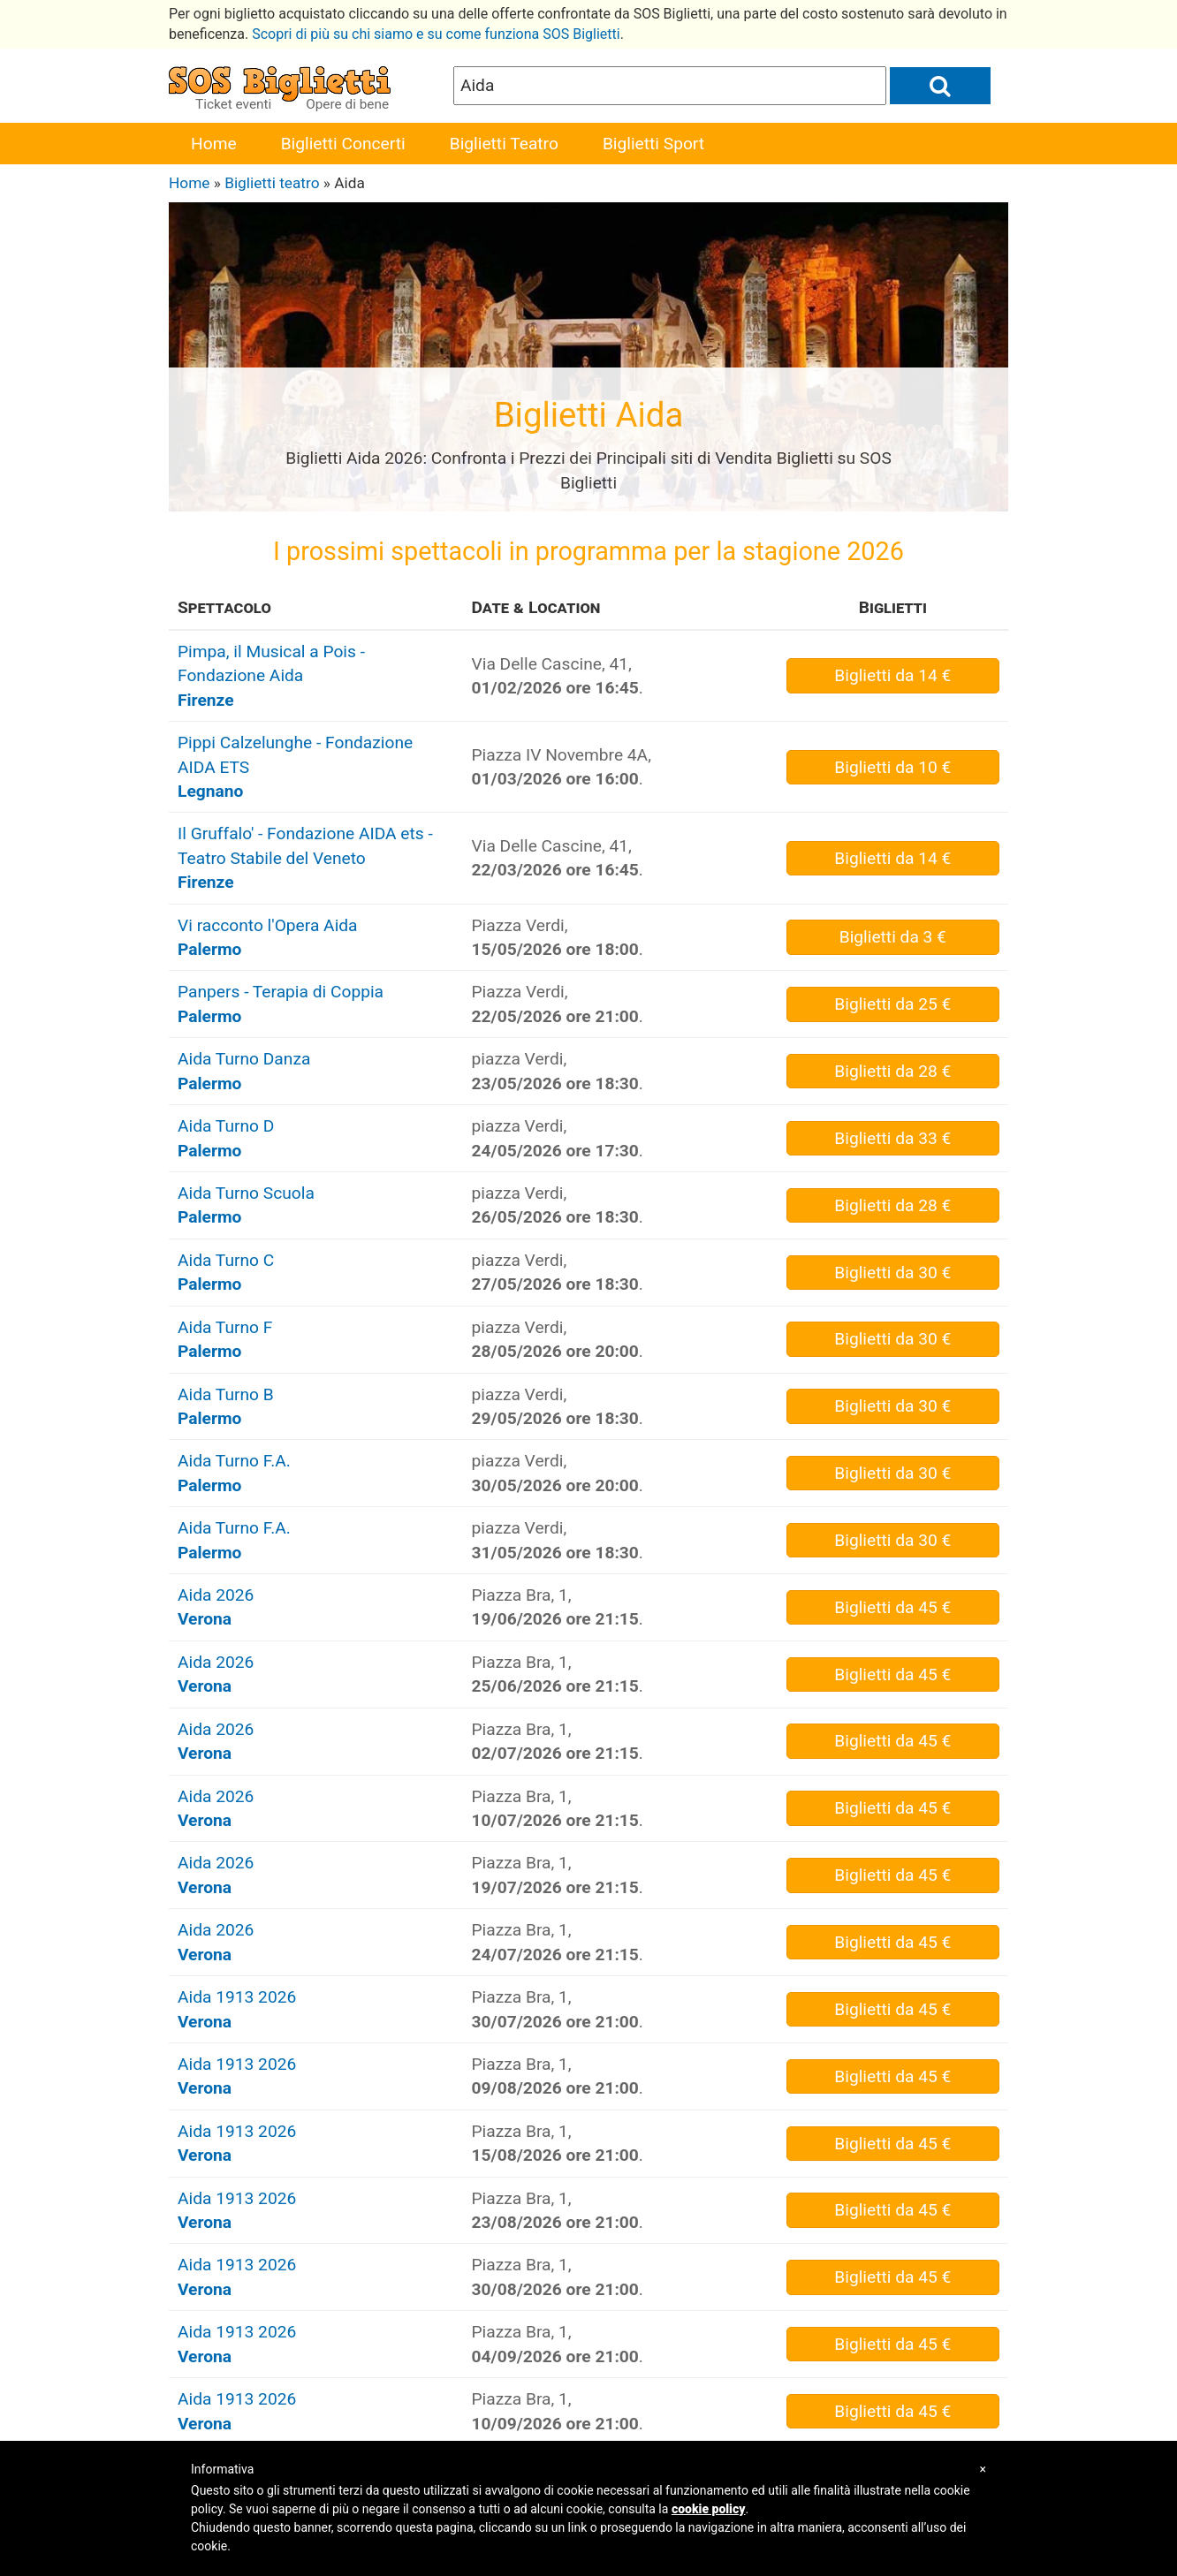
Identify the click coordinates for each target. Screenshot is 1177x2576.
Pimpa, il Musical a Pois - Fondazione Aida (271, 675)
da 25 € (892, 1004)
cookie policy (709, 2509)
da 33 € (892, 1138)
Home (214, 143)
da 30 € (892, 1272)
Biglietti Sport (653, 143)
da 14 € (892, 675)
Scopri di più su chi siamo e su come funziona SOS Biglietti (436, 34)
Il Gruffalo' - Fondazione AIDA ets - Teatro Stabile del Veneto (305, 857)
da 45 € (892, 1607)
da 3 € (892, 937)
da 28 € (892, 1071)
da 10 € (892, 767)
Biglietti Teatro (504, 143)
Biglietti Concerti (343, 143)
